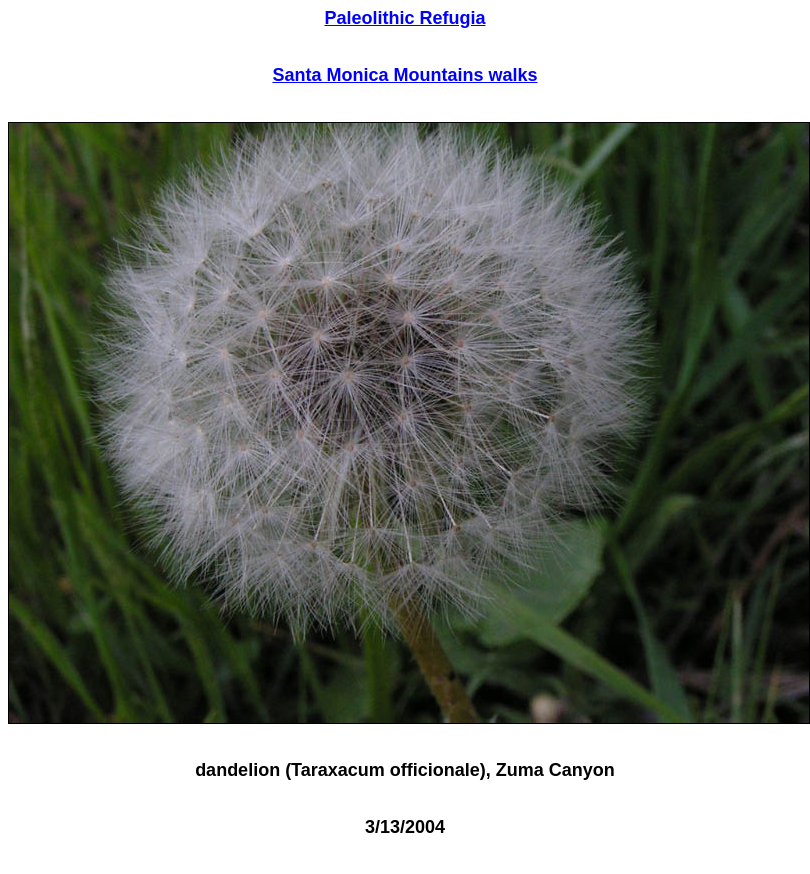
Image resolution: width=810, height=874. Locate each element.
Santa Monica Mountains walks (404, 75)
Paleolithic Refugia (404, 18)
